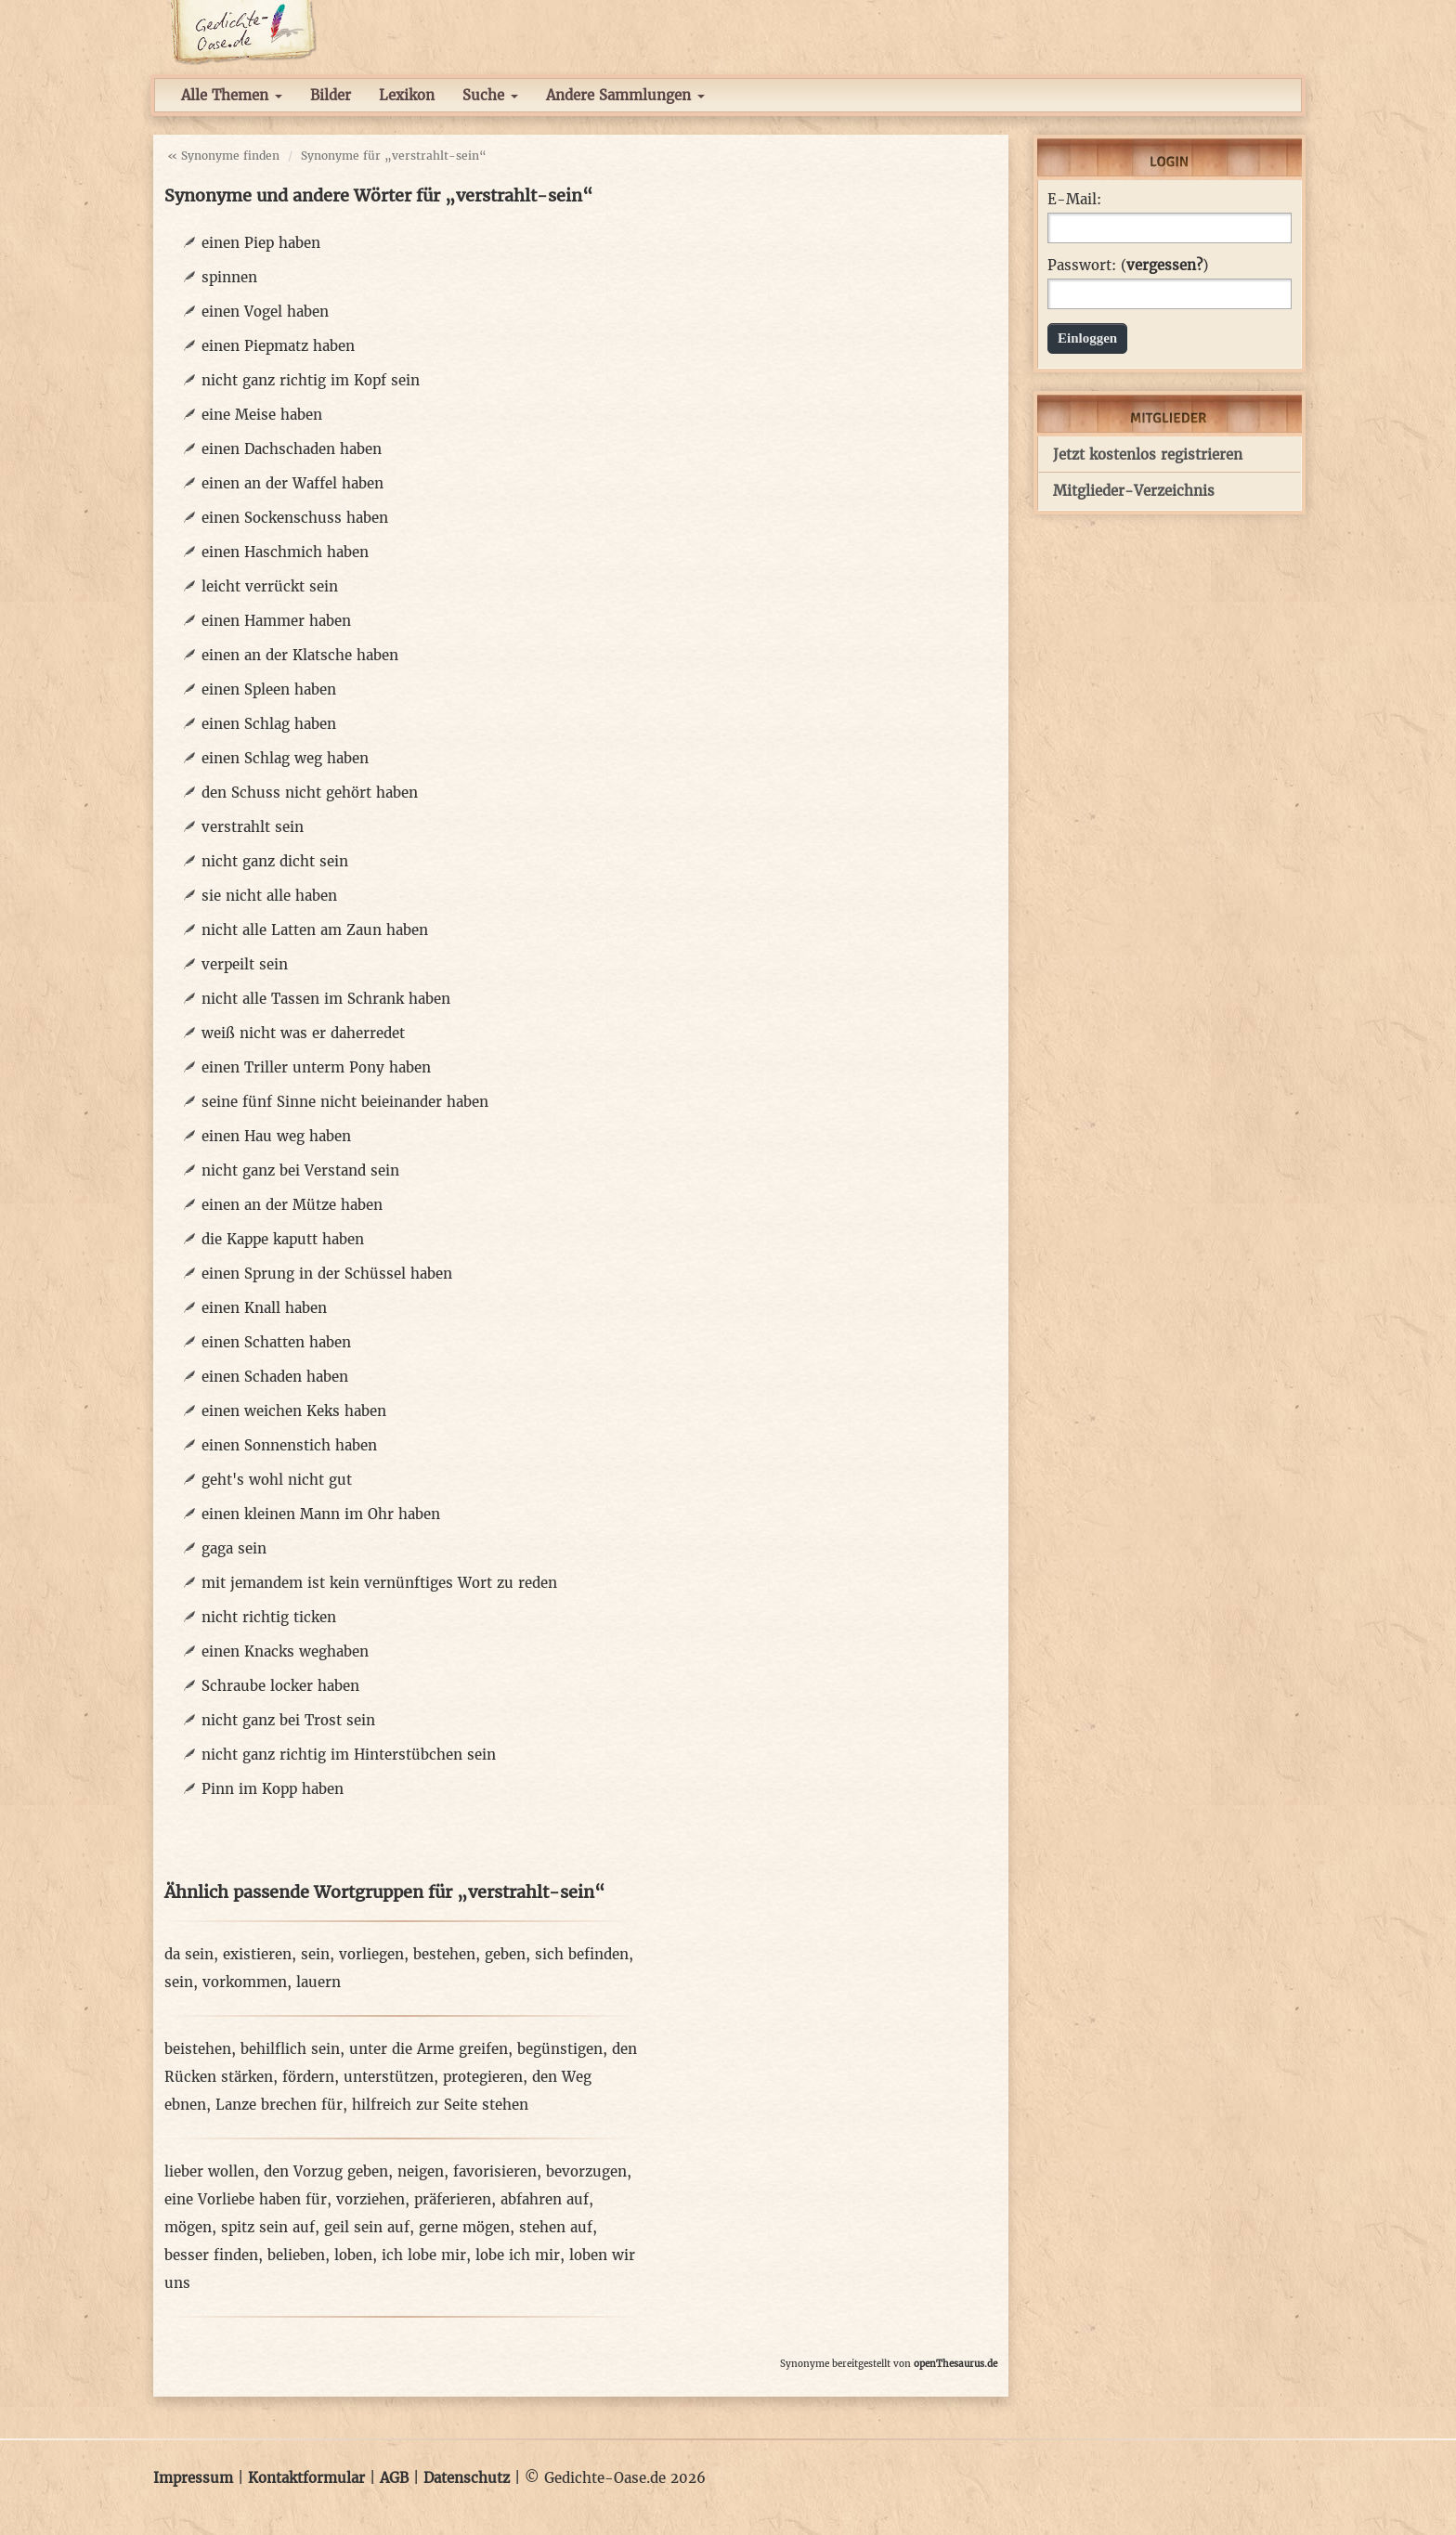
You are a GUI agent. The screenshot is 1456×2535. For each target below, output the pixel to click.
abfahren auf (544, 2199)
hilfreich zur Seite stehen (440, 2104)
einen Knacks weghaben (285, 1651)
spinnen (229, 277)
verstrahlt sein (253, 827)
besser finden (211, 2255)
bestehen (444, 1954)
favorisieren (495, 2171)
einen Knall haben (264, 1308)
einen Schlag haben (269, 724)
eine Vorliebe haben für (245, 2199)
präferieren (452, 2199)
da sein (189, 1954)
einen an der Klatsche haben (300, 655)
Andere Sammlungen (625, 95)
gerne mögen (464, 2227)
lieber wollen (209, 2171)
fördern (308, 2077)
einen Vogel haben (265, 311)
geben (505, 1954)
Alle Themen (231, 95)
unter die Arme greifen (428, 2049)
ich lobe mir (424, 2255)
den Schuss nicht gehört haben (310, 792)
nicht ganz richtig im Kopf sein (311, 380)
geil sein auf (367, 2227)
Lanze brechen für (279, 2104)
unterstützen (389, 2077)
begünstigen (560, 2049)
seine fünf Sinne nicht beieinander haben (345, 1102)
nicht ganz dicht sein (275, 861)
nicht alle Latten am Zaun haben (315, 930)
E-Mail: (1074, 199)
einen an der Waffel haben (293, 483)
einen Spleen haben (269, 689)
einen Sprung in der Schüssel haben (327, 1273)
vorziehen (370, 2199)
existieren (257, 1954)
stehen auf (555, 2227)
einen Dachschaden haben (292, 449)
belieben (296, 2255)
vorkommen (244, 1982)
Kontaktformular (306, 2478)
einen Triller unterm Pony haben (316, 1067)
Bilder (330, 95)
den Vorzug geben (326, 2171)
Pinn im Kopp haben (273, 1789)
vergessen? (1164, 265)
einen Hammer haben (276, 621)
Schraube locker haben (280, 1686)
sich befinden (582, 1954)
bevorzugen (586, 2171)
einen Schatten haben (276, 1342)
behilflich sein (290, 2049)
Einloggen (1087, 338)
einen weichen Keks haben (294, 1411)
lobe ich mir (517, 2255)
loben (353, 2255)
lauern (318, 1982)
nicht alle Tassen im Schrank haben (326, 999)
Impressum (193, 2478)
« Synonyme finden (223, 155)
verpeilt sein (245, 964)
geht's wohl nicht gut (277, 1479)
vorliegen (371, 1954)
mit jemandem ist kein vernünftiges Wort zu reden (379, 1583)
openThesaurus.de (955, 2364)
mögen (188, 2227)
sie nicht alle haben (269, 895)
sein (315, 1954)
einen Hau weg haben (276, 1136)
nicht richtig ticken (269, 1617)
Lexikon (407, 95)
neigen (420, 2171)
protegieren (483, 2077)
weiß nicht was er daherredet (303, 1033)
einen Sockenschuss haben (295, 517)
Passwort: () (1127, 265)
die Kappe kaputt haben (283, 1239)
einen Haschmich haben (285, 552)
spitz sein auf (268, 2227)
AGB (394, 2478)
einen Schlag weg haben (285, 758)
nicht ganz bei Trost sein (288, 1720)
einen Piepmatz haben (278, 346)
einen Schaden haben (275, 1376)
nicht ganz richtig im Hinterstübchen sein (349, 1754)
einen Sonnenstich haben (289, 1445)
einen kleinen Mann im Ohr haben (321, 1514)
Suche (490, 95)
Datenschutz (466, 2478)
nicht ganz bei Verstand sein (300, 1170)
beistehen (197, 2049)
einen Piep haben (261, 243)
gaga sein (234, 1548)
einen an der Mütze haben (292, 1205)
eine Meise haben (262, 414)
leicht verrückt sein (270, 586)
